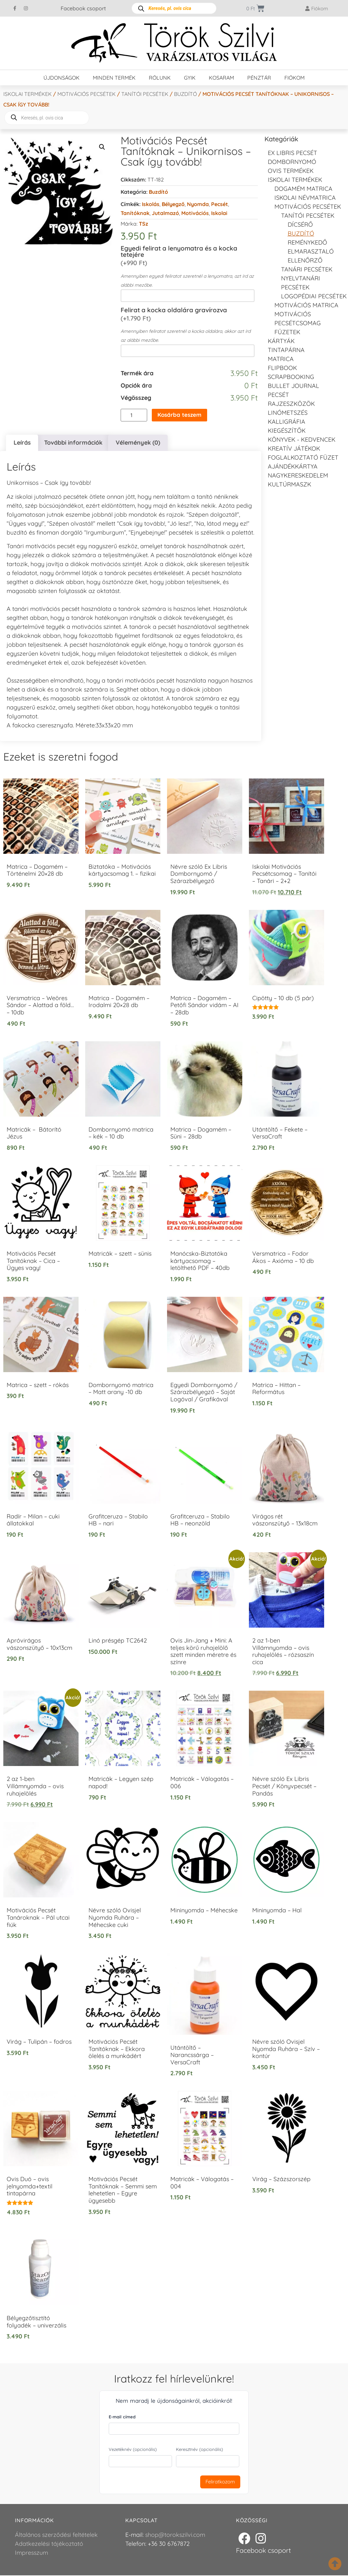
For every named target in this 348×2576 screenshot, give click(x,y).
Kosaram (221, 77)
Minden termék (114, 77)
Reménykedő (307, 242)
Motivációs (195, 213)
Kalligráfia (286, 421)
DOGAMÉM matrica (303, 188)
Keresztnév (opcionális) (199, 2450)
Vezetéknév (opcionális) (133, 2450)
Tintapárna (286, 350)
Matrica (281, 359)
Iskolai (219, 213)
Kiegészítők (287, 430)
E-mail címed (122, 2417)
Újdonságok (61, 77)
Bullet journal (293, 386)
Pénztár (259, 77)
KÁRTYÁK (281, 341)
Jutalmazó (165, 213)
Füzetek (287, 332)
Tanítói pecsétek (144, 94)
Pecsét (219, 204)
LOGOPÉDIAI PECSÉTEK (314, 296)
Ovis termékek (291, 171)
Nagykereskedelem (298, 475)
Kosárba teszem (181, 415)
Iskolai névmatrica (305, 197)
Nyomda (198, 204)
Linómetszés (288, 412)
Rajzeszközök (291, 403)
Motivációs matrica (306, 305)
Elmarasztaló (311, 251)
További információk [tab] (73, 443)
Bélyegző (173, 204)
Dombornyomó (292, 162)
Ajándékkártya (293, 466)
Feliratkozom (220, 2482)
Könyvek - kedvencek (301, 439)
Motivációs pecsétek (86, 94)
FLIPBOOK (282, 368)
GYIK (190, 77)
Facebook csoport (83, 8)
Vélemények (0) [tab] (138, 443)
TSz (143, 223)
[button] (102, 147)
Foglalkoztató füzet (303, 457)
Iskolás (150, 204)
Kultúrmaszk (289, 484)
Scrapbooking (291, 377)
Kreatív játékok (294, 448)
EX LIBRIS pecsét (292, 153)
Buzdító (185, 94)
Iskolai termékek (27, 94)
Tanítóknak (135, 213)
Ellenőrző (305, 260)
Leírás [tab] (22, 443)
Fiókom (294, 77)
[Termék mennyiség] (134, 415)
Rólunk (160, 77)
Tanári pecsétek (306, 269)
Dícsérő (300, 224)
